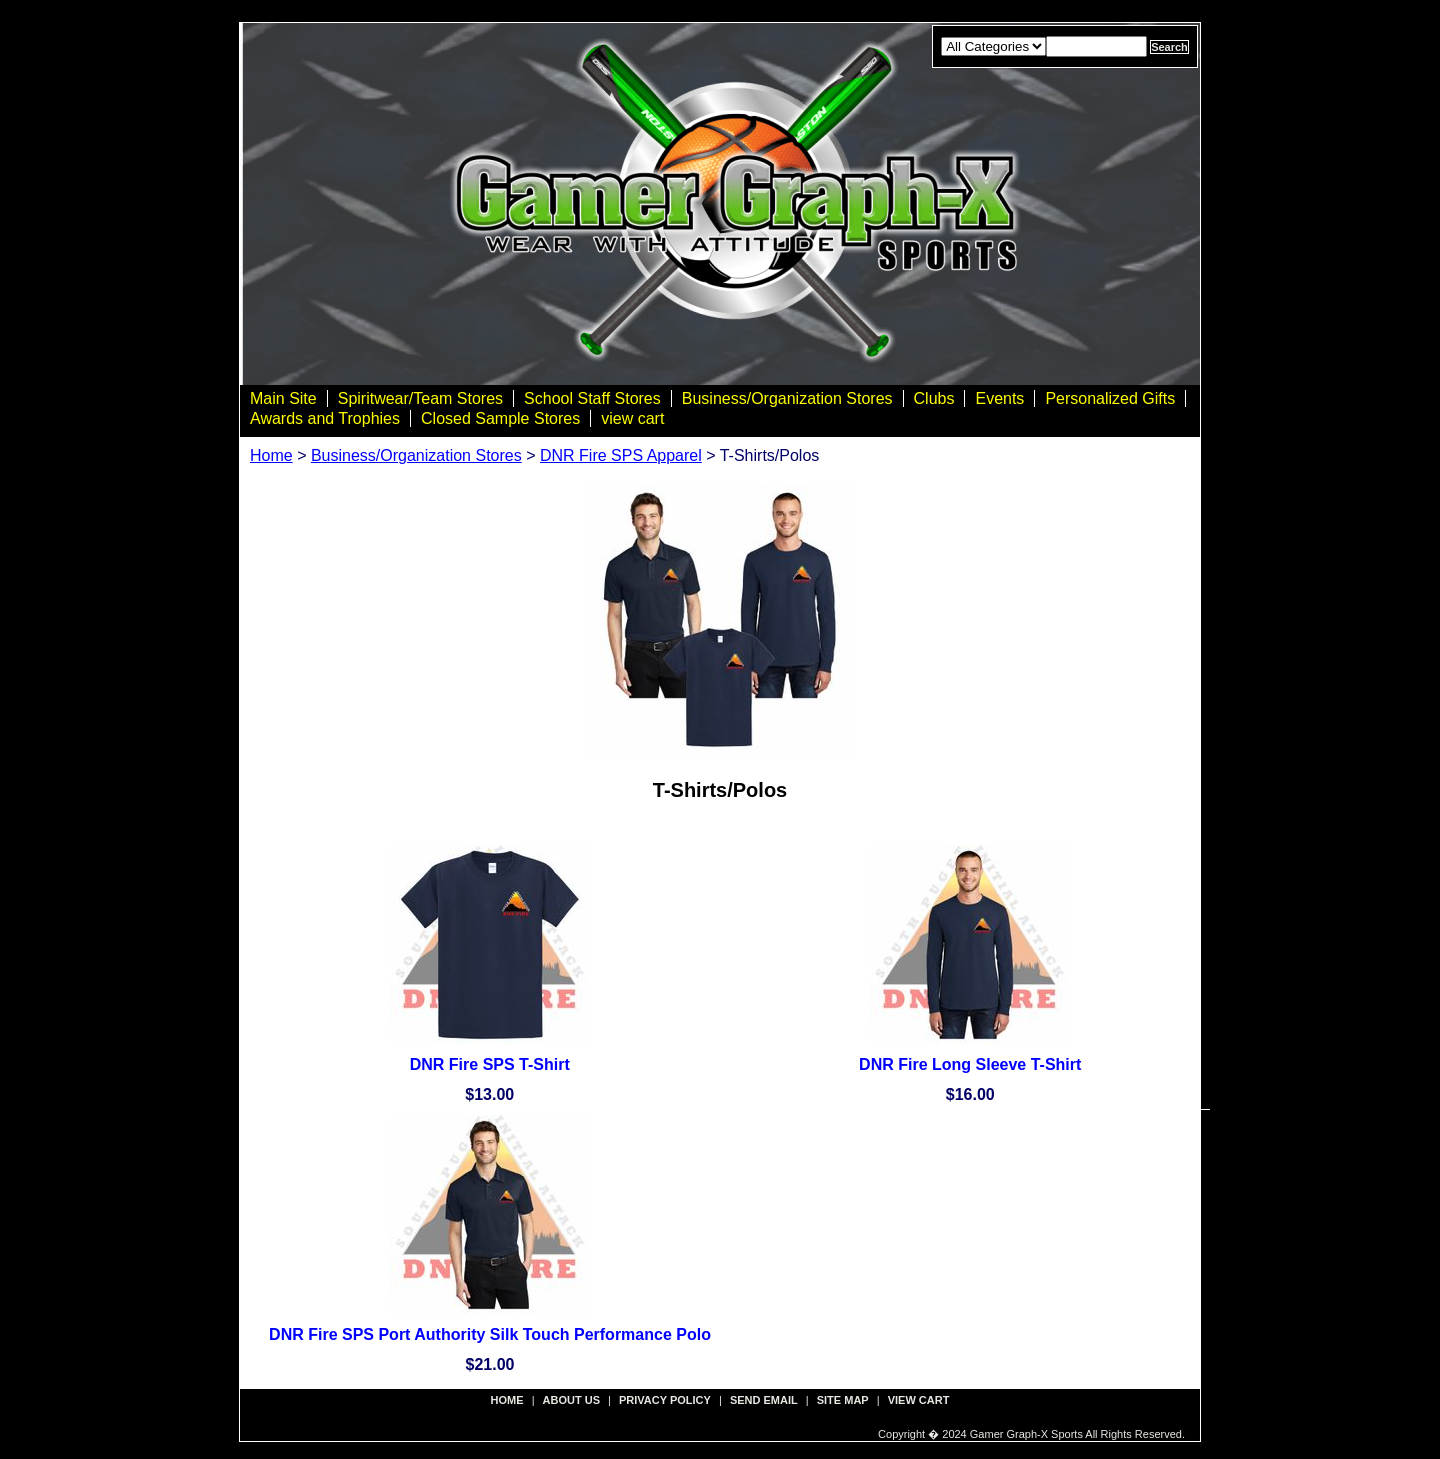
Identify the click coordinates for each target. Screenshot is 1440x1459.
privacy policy (665, 1400)
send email (764, 1400)
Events (999, 398)
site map (843, 1400)
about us (571, 1400)
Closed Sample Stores (500, 418)
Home (271, 455)
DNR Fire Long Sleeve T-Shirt (970, 1064)
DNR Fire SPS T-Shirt (490, 1064)
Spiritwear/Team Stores (420, 398)
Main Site (283, 398)
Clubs (934, 398)
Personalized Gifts (1110, 398)
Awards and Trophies (325, 418)
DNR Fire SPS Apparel (621, 455)
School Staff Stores (592, 398)
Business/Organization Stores (787, 398)
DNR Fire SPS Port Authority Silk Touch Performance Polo (490, 1334)
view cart (632, 418)
